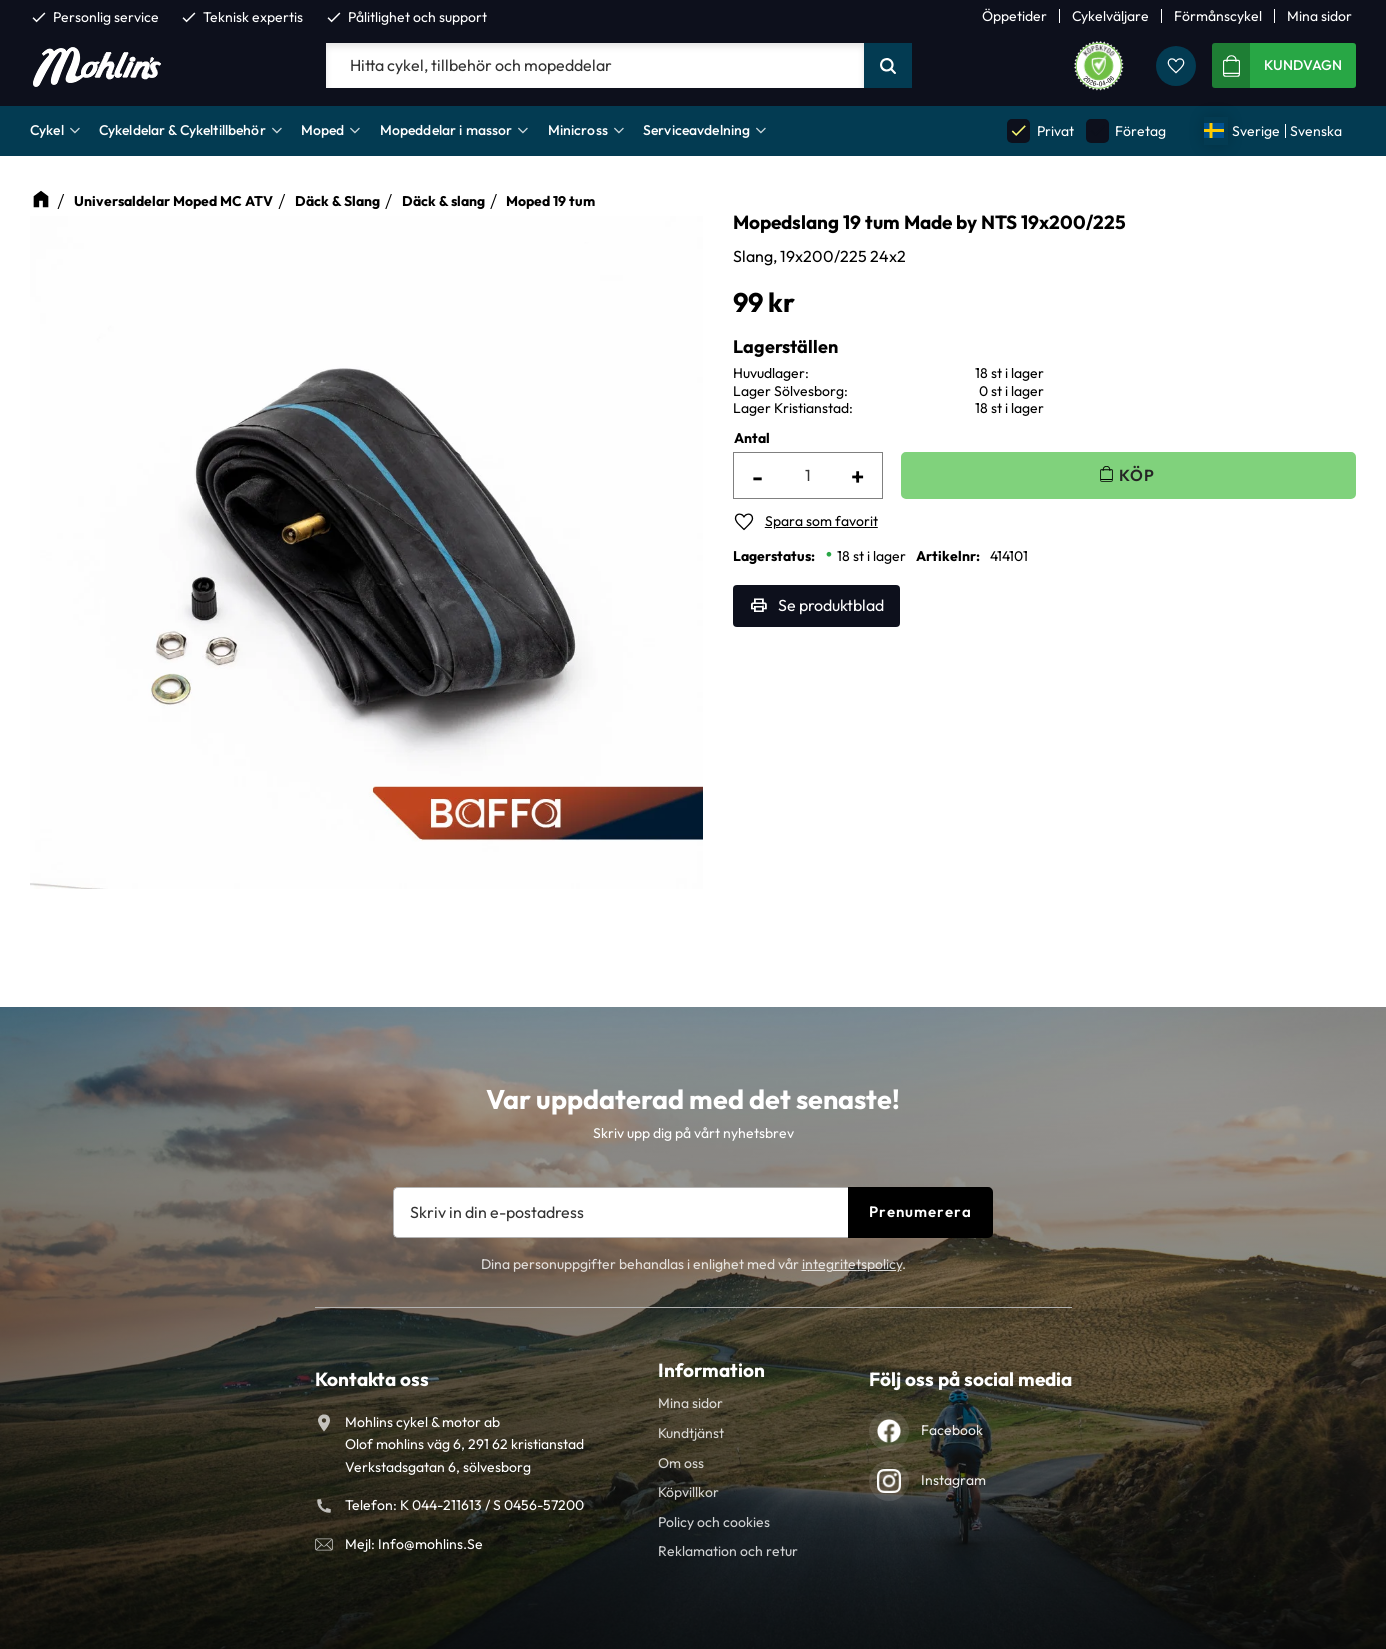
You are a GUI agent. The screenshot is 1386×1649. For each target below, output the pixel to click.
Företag (1126, 130)
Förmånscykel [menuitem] (1218, 16)
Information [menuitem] (711, 1370)
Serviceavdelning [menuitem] (696, 130)
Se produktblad (831, 605)
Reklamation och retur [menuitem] (728, 1551)
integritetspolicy (852, 1264)
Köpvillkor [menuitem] (688, 1492)
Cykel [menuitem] (47, 130)
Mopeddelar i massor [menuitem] (446, 130)
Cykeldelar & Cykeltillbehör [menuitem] (182, 130)
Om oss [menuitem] (681, 1463)
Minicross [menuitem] (578, 130)
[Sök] (888, 66)
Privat (1040, 130)
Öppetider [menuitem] (1014, 16)
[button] (1176, 66)
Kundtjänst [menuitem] (691, 1433)
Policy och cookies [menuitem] (714, 1522)
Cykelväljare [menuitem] (1110, 16)
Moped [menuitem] (323, 130)
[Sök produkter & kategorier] (595, 66)
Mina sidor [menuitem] (1319, 16)
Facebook (952, 1430)
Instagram (953, 1480)
